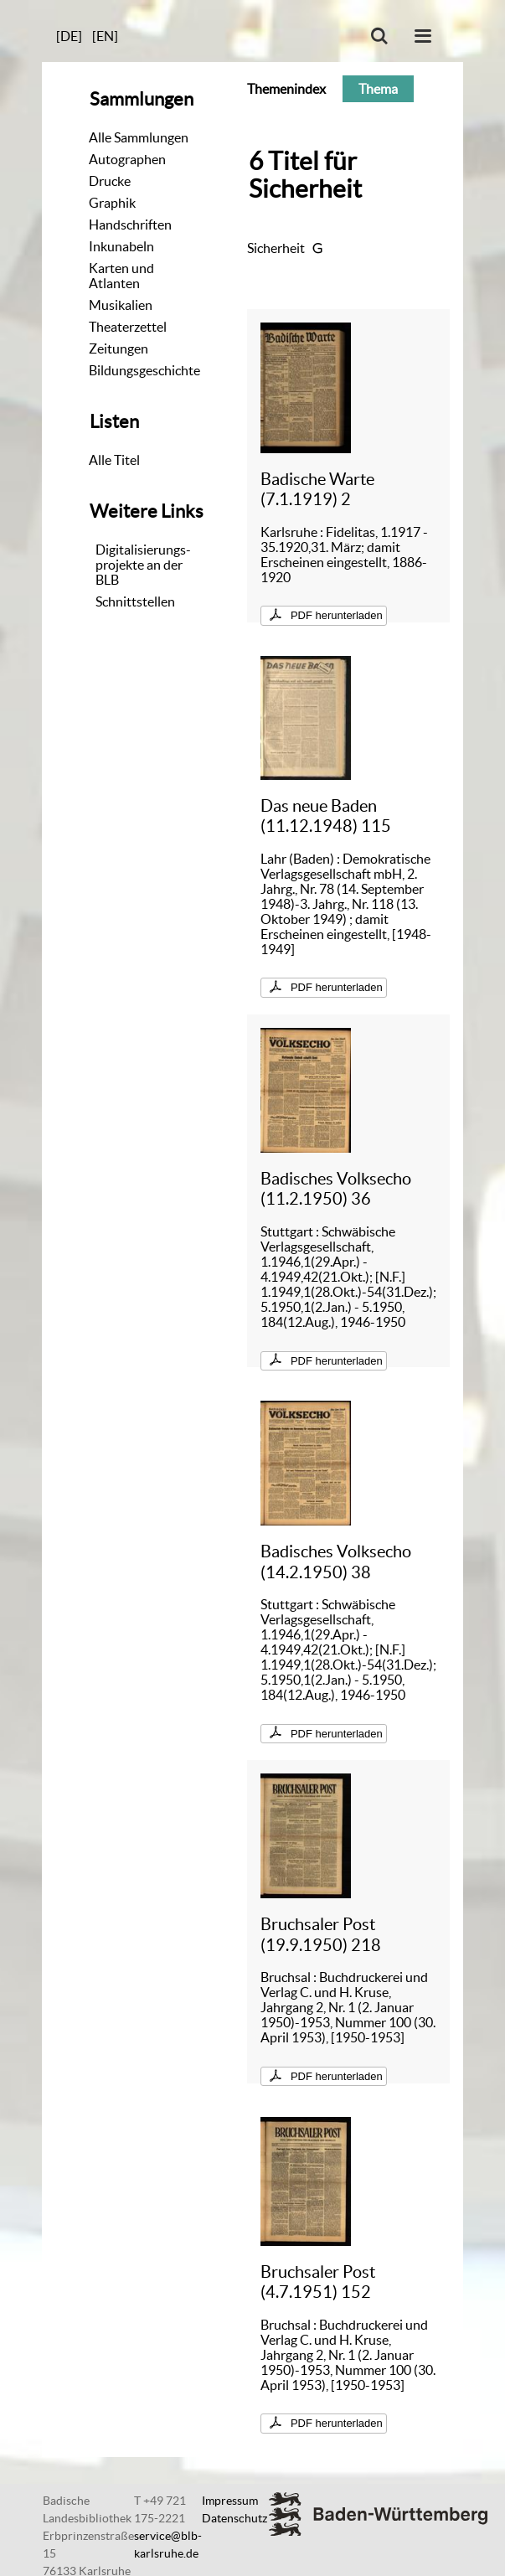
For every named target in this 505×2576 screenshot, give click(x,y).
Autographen (127, 159)
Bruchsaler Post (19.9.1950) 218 (320, 1934)
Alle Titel (114, 459)
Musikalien (120, 304)
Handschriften (130, 224)
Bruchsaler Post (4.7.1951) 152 (317, 2281)
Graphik (112, 202)
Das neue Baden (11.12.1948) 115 (325, 815)
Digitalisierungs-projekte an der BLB (143, 564)
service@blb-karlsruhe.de (168, 2544)
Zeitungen (118, 348)
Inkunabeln (121, 246)
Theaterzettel (128, 326)
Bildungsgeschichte (144, 370)
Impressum (230, 2500)
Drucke (110, 180)
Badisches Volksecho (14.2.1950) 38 (335, 1561)
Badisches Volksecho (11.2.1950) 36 (335, 1188)
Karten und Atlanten (121, 276)
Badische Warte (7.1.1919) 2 (317, 488)
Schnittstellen (135, 601)
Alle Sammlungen (138, 137)
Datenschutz (234, 2518)
